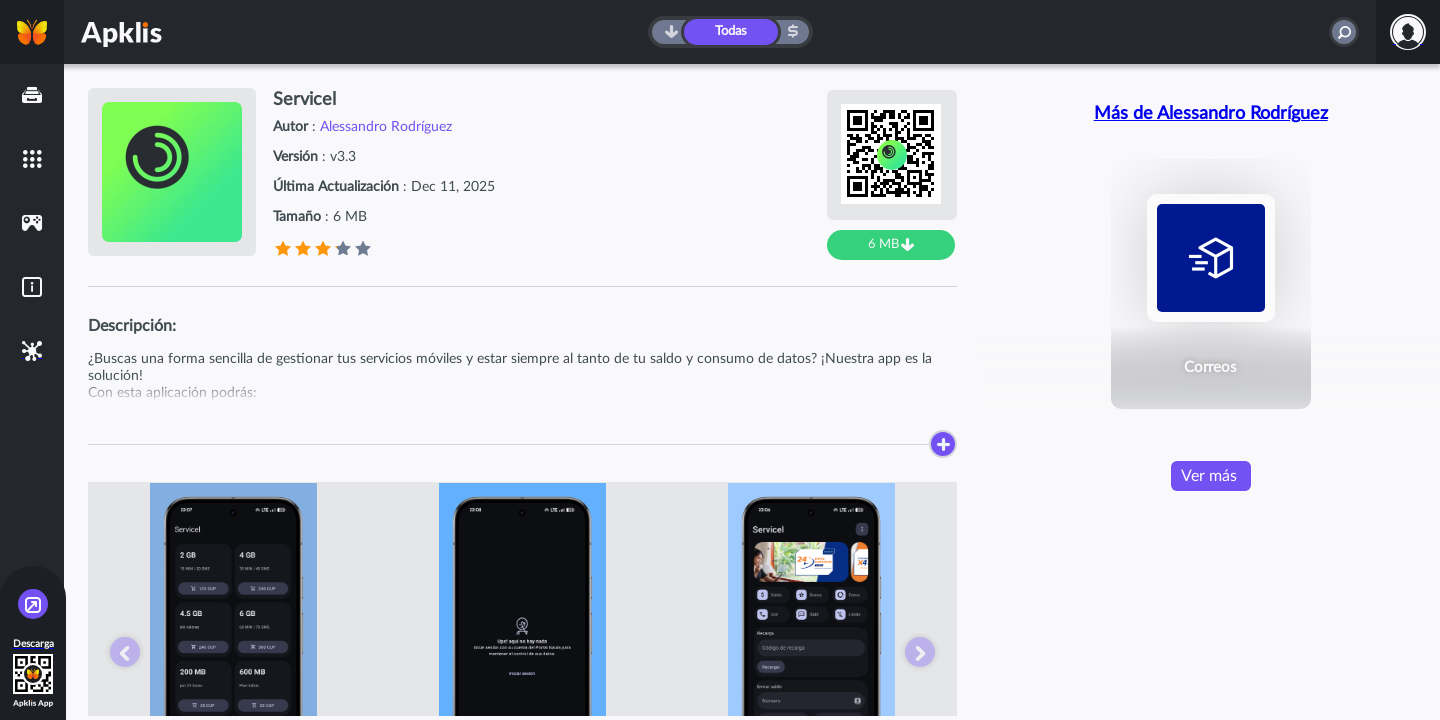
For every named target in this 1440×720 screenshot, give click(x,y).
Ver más (1209, 476)
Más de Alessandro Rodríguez (1211, 114)
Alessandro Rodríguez (386, 127)
